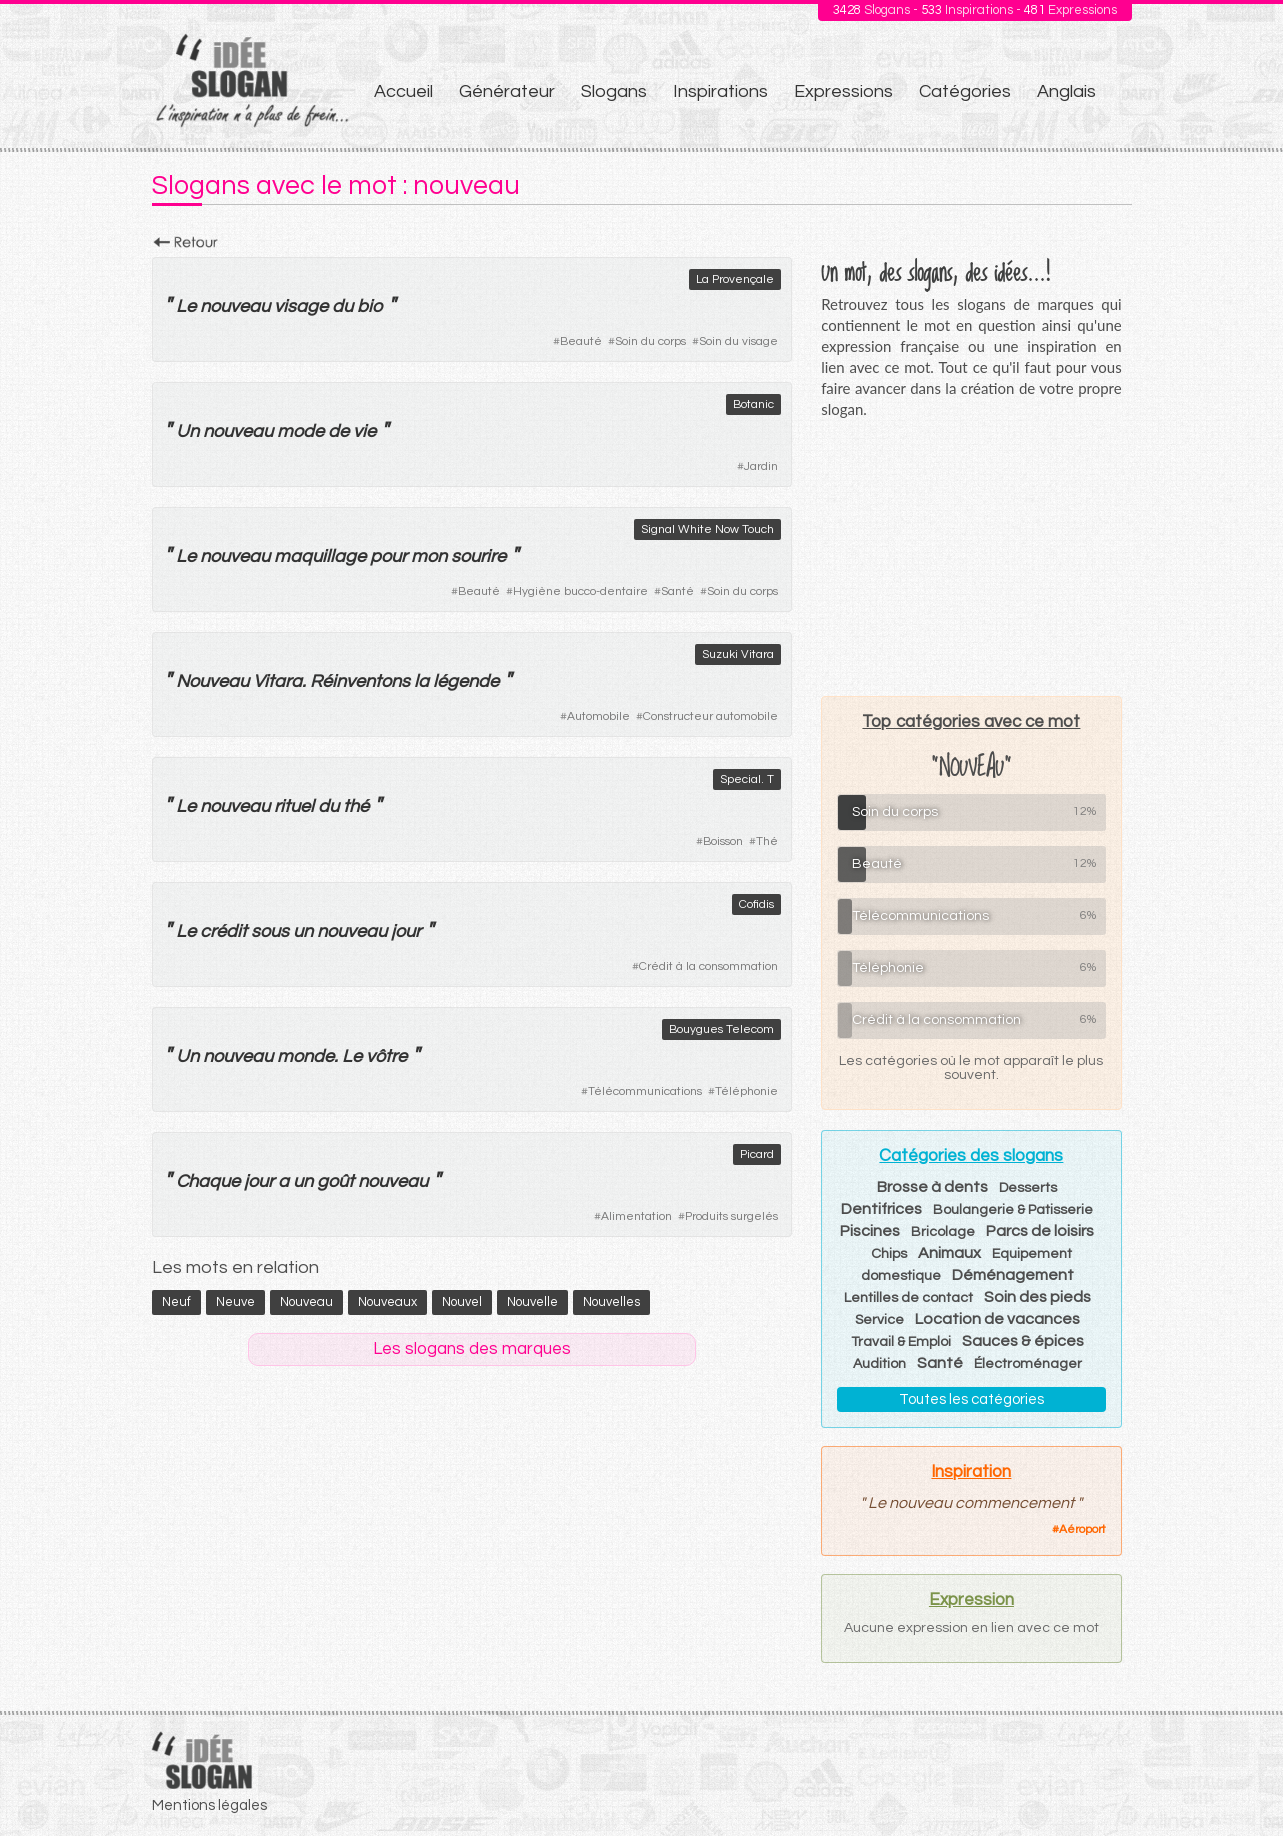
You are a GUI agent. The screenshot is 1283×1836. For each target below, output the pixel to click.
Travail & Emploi (901, 1342)
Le (186, 306)
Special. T (747, 779)
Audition (879, 1364)
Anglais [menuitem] (1066, 91)
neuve (235, 1302)
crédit (223, 931)
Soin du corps (650, 341)
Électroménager (1028, 1364)
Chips (889, 1254)
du (342, 306)
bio (370, 306)
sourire (478, 556)
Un (187, 431)
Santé (677, 591)
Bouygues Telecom (721, 1029)
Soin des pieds (1037, 1297)
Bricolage (943, 1232)
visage (301, 306)
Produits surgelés (731, 1216)
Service (879, 1320)
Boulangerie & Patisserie (1013, 1210)
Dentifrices (881, 1209)
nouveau (235, 306)
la (421, 681)
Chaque (208, 1181)
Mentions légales (209, 1805)
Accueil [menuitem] (403, 91)
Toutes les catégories (971, 1399)
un (303, 931)
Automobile (598, 716)
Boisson (723, 841)
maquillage (320, 556)
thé (356, 806)
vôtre (386, 1056)
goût (335, 1181)
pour (388, 556)
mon (429, 556)
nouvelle (532, 1302)
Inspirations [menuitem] (720, 91)
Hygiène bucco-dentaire (580, 591)
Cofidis (756, 904)
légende (466, 681)
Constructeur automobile (710, 716)
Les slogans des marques (472, 1349)
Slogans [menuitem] (614, 91)
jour (406, 931)
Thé (767, 841)
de (338, 431)
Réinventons (360, 681)
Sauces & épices (1023, 1341)
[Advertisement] (971, 557)
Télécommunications (645, 1091)
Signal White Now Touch (707, 529)
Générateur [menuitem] (507, 91)
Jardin (761, 466)
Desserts (1028, 1188)
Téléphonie (746, 1091)
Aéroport (1082, 1529)
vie (364, 431)
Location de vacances (997, 1319)
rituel (294, 806)
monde (305, 1056)
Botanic (753, 404)
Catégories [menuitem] (965, 91)
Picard (757, 1154)
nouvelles (611, 1302)
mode (300, 431)
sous (270, 931)
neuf (176, 1302)
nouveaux (387, 1302)
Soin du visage (738, 341)
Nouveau (212, 681)
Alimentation (636, 1216)
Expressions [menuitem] (843, 91)
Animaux (949, 1253)
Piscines (870, 1231)
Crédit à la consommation (708, 966)
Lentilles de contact (908, 1298)
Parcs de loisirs (1040, 1231)
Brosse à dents (932, 1187)
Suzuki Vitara (738, 654)
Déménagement (1013, 1275)
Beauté (581, 341)
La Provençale (735, 279)
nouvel (462, 1302)
